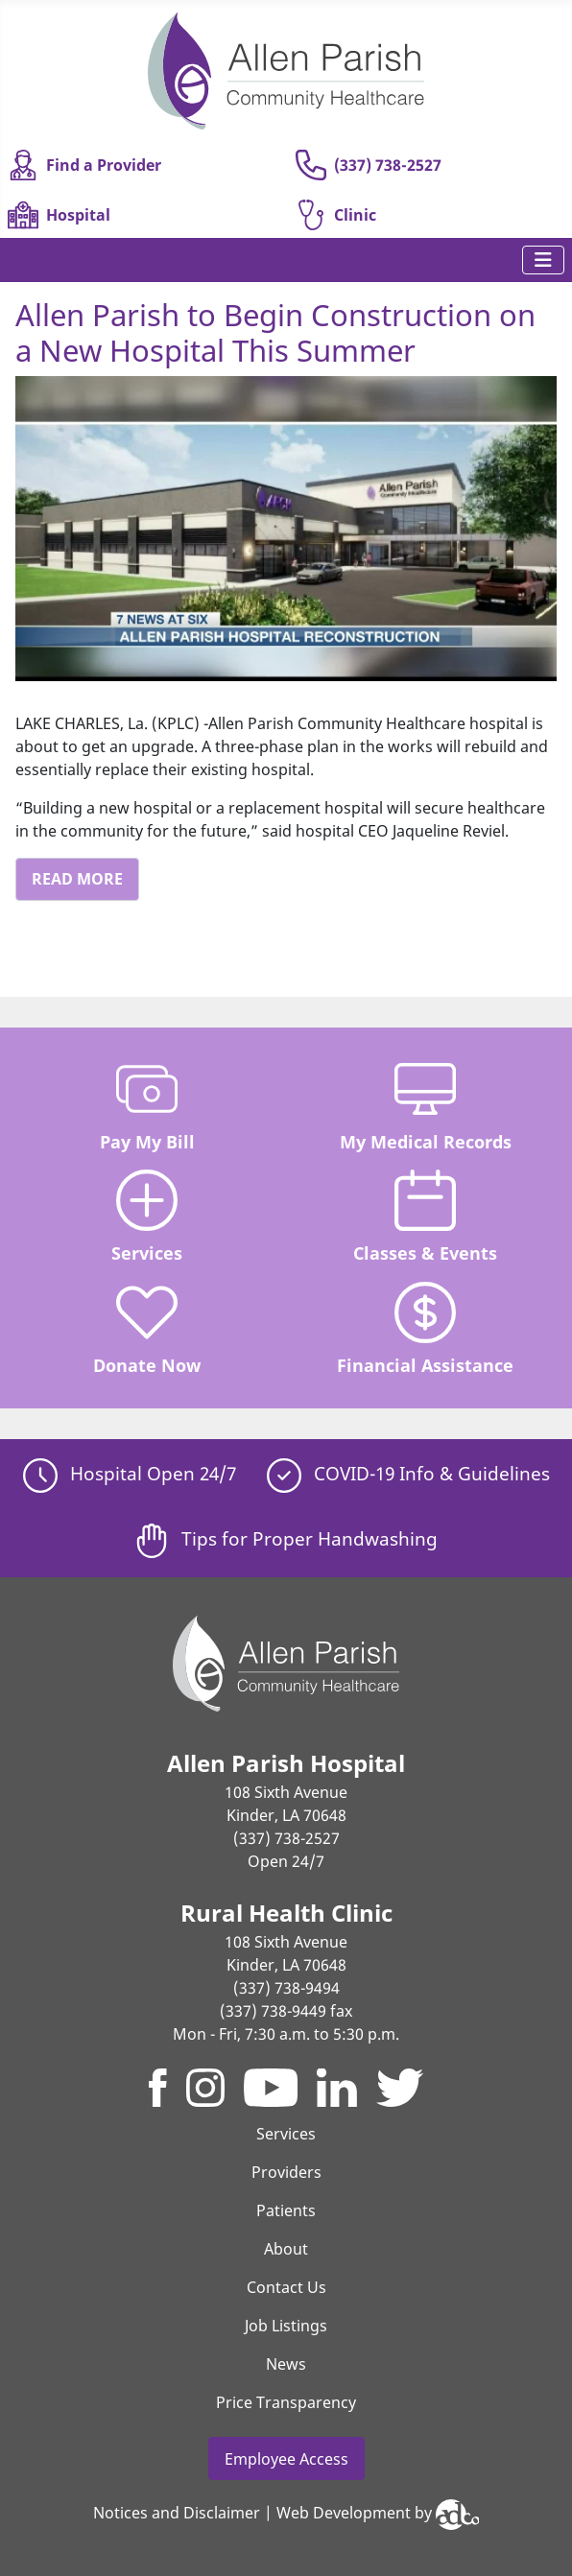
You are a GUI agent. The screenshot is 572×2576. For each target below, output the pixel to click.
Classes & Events (425, 1217)
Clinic (336, 215)
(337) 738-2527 (368, 165)
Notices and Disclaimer (176, 2513)
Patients (286, 2210)
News (286, 2364)
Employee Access (286, 2459)
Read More (77, 878)
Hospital (59, 215)
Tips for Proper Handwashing (286, 1538)
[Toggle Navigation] (543, 260)
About (286, 2248)
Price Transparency (286, 2402)
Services (146, 1217)
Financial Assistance (425, 1329)
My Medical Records (426, 1105)
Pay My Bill (147, 1105)
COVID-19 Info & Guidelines (408, 1473)
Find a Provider (84, 165)
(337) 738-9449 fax (286, 2010)
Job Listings (286, 2325)
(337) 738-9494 (286, 1987)
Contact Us (286, 2287)
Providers (286, 2172)
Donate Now (147, 1329)
